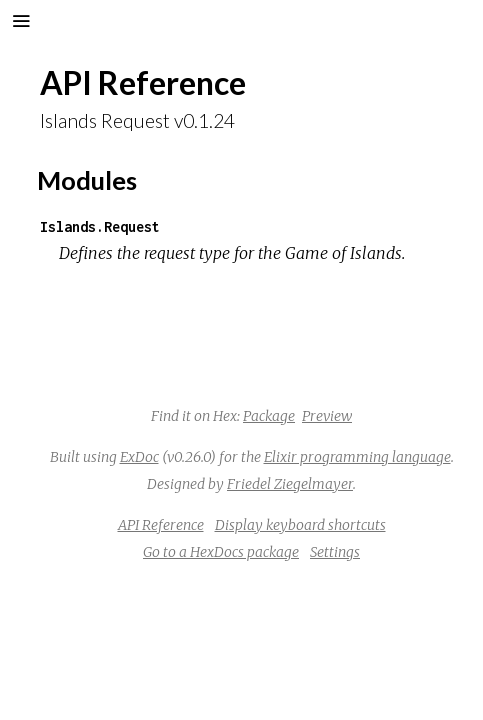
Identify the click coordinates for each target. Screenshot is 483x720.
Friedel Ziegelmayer (290, 484)
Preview (327, 416)
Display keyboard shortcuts (300, 525)
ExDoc (139, 457)
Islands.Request (100, 226)
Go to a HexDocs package (221, 552)
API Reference (161, 525)
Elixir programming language (357, 457)
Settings (335, 552)
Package (269, 416)
